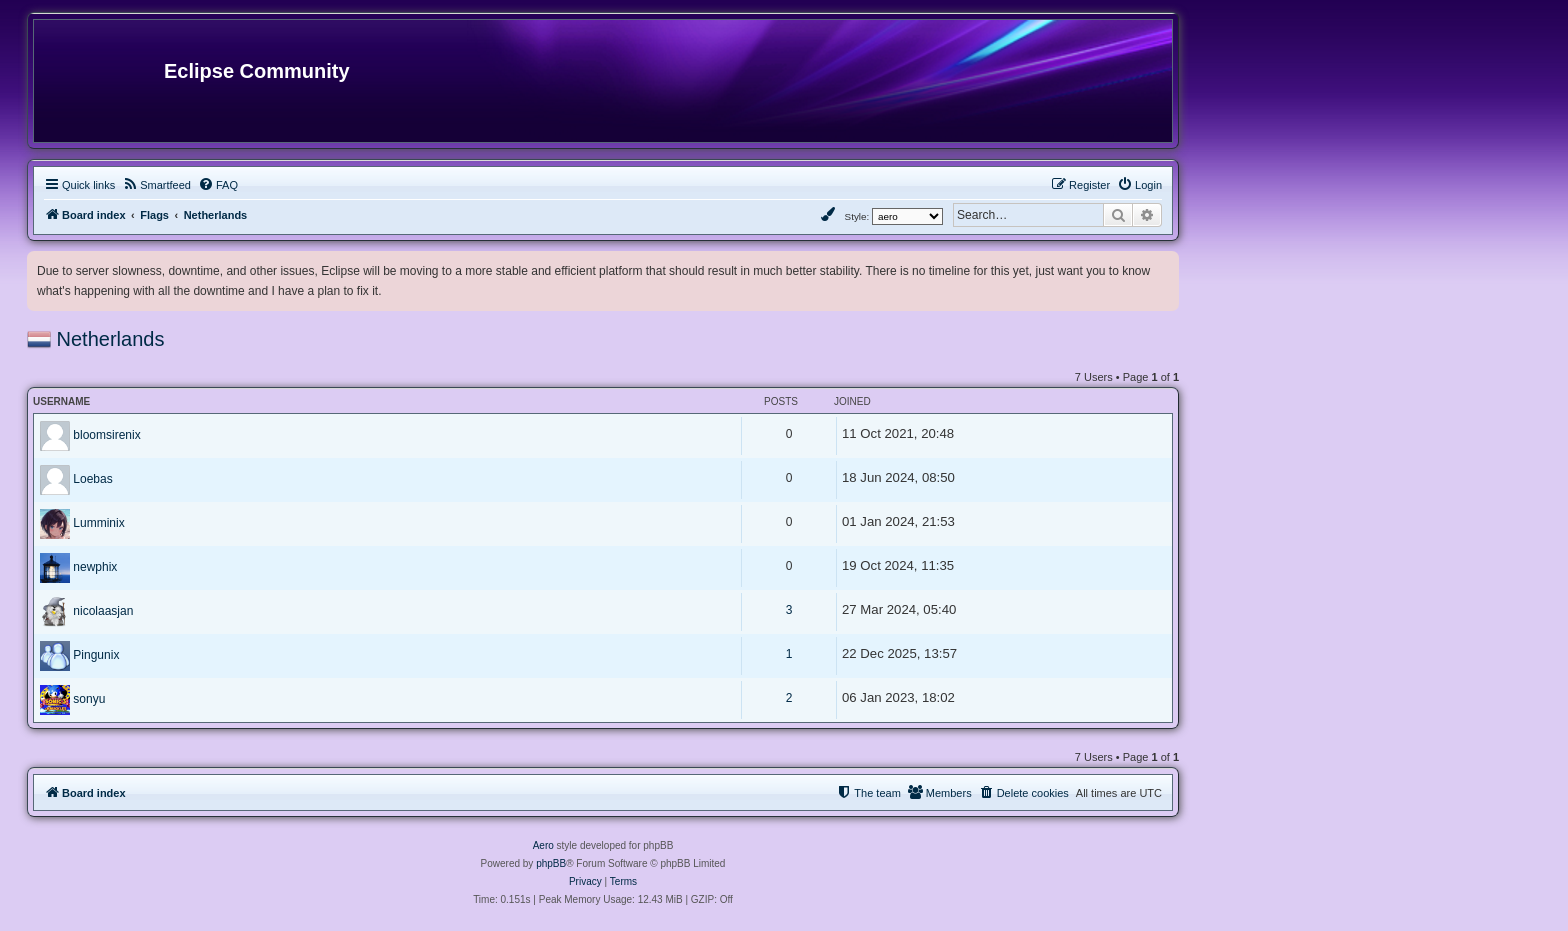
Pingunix (96, 655)
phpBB (551, 863)
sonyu (89, 699)
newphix (95, 567)
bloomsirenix (106, 435)
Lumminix (98, 523)
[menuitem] (156, 185)
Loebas (92, 479)
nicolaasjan (103, 611)
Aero (543, 845)
